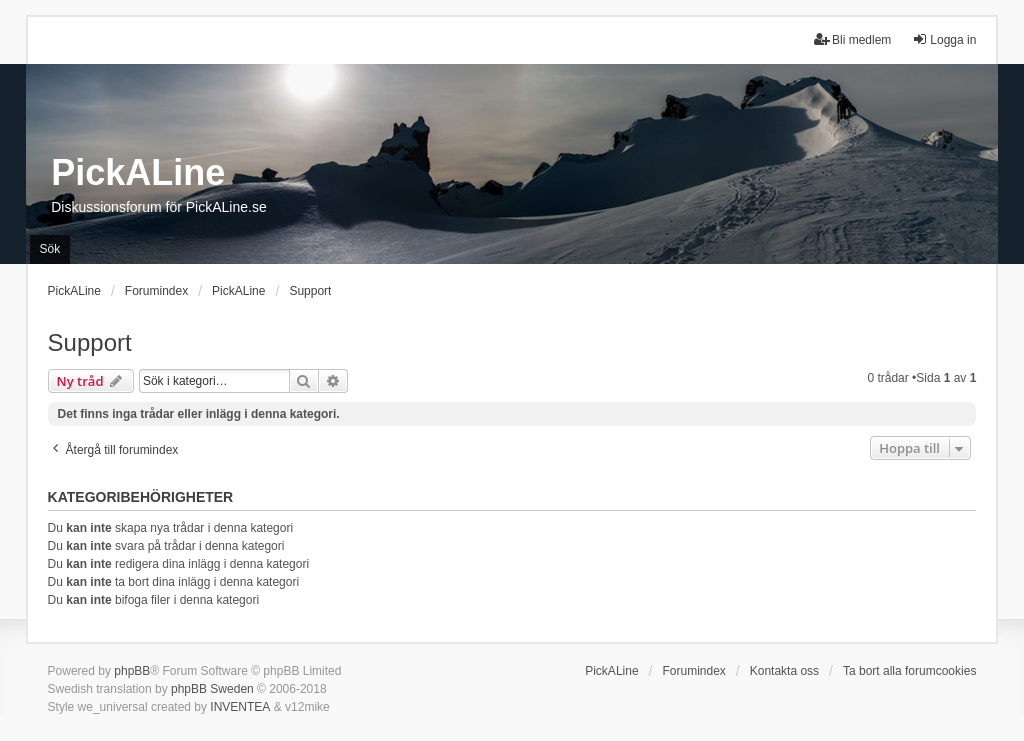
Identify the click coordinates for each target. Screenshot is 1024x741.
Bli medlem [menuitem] (852, 39)
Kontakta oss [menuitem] (784, 671)
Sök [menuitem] (50, 249)
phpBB (132, 671)
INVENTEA (240, 707)
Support (90, 342)
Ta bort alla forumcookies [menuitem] (909, 671)
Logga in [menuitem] (944, 39)
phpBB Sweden (212, 689)
